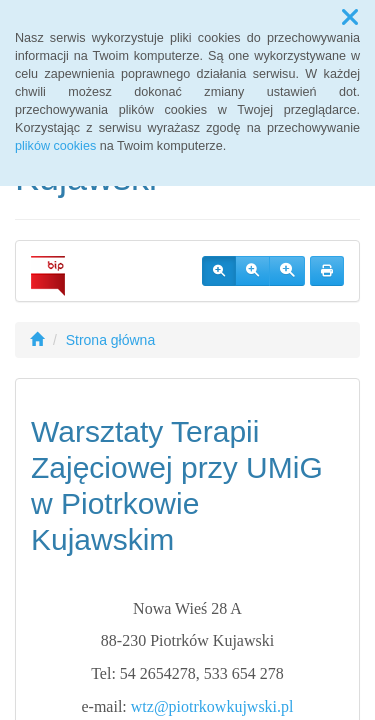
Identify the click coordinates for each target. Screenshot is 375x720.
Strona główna (111, 340)
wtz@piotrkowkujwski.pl (212, 706)
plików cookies (55, 146)
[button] (350, 18)
